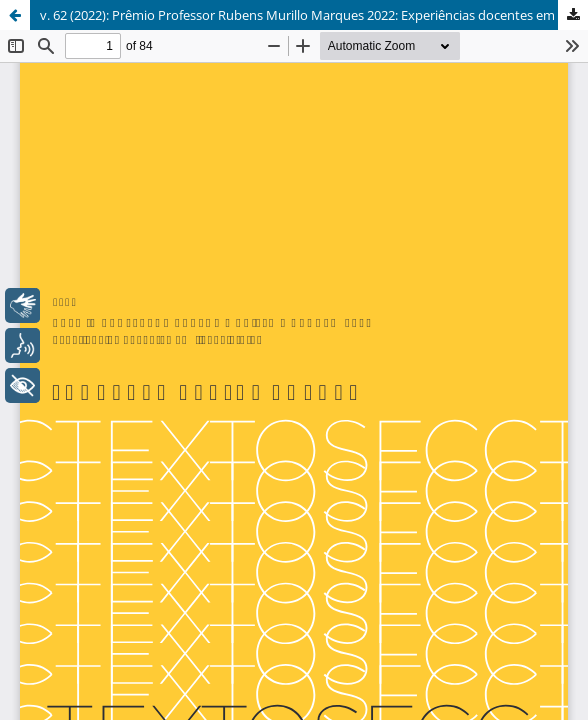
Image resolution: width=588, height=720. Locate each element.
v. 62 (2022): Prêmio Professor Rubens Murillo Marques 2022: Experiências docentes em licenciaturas (314, 15)
